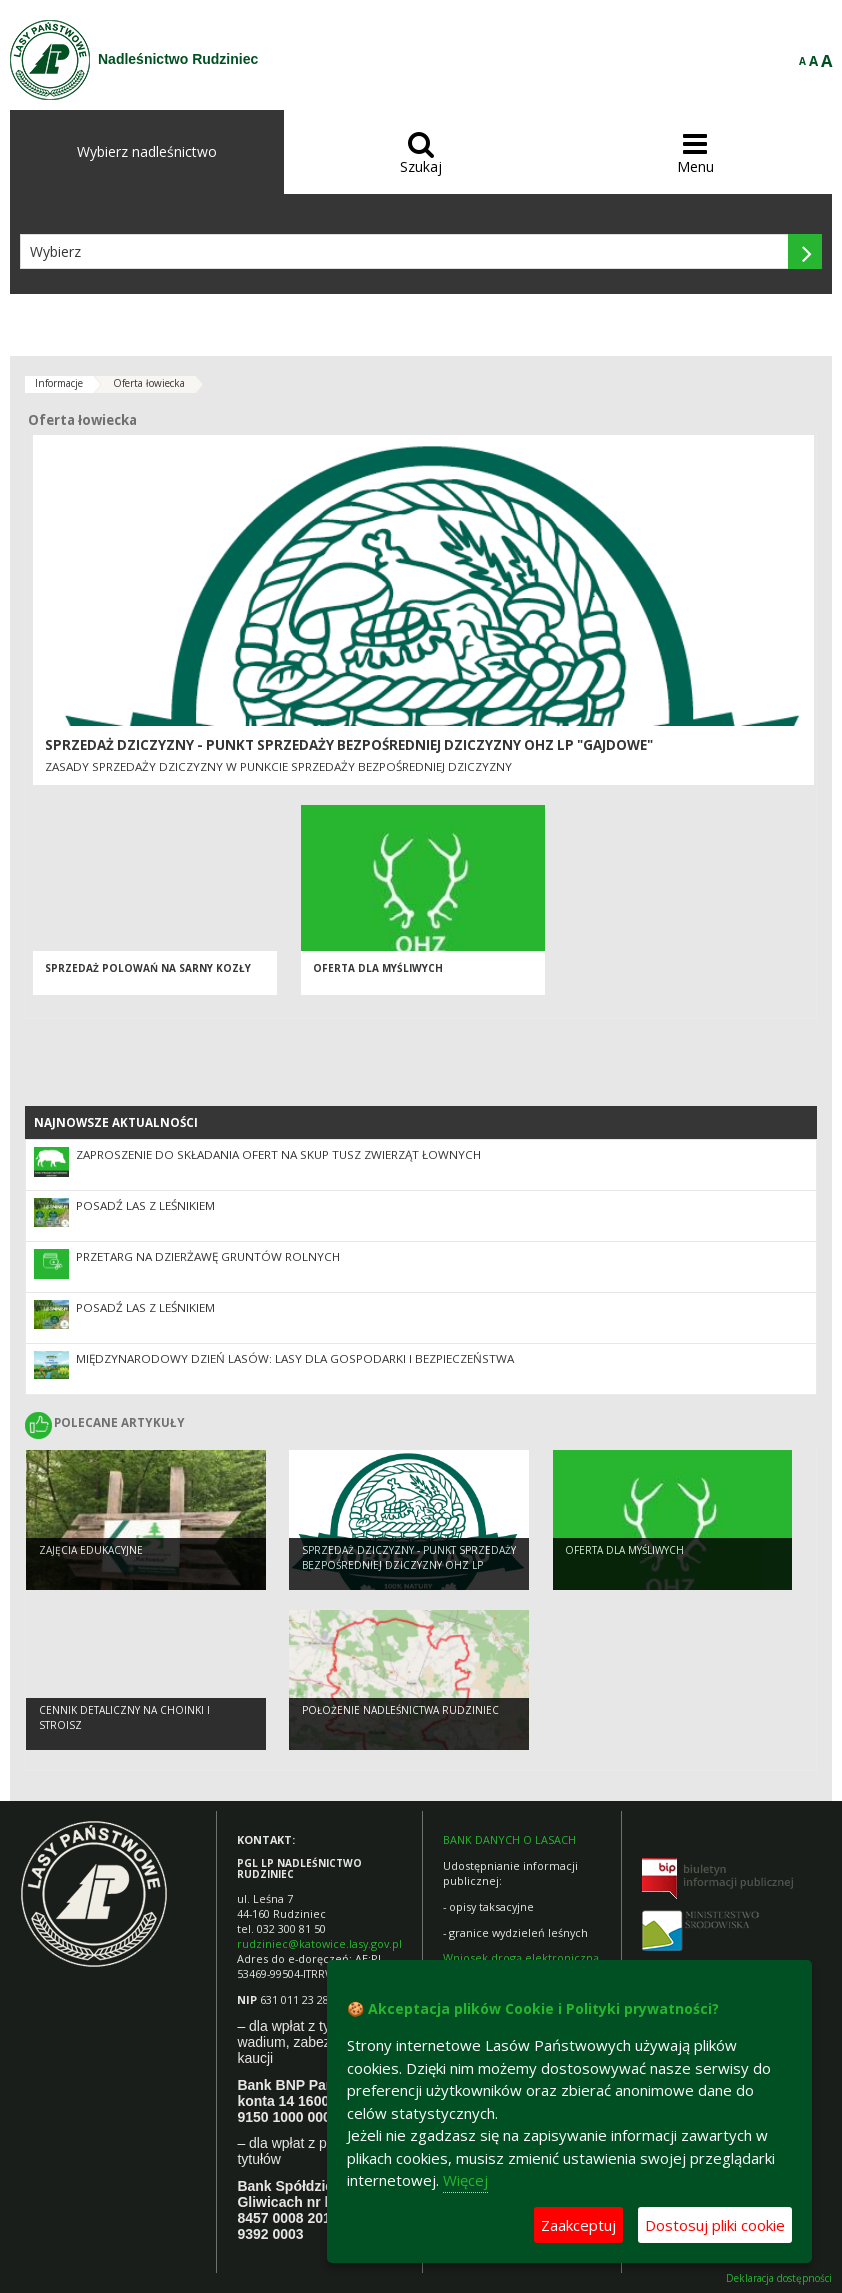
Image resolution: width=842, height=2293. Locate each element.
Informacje (59, 383)
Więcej (465, 2180)
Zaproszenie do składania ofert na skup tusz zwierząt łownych (278, 1154)
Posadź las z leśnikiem (145, 1205)
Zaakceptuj (578, 2225)
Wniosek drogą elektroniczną (521, 1957)
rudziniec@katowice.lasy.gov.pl (319, 1943)
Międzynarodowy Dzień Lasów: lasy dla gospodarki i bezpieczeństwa (295, 1358)
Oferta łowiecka (149, 383)
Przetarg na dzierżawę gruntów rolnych (208, 1256)
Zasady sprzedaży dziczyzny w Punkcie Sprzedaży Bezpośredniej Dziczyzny (278, 766)
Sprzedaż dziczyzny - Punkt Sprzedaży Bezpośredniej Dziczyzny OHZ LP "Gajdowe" (349, 745)
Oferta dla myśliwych (378, 972)
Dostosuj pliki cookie (715, 2225)
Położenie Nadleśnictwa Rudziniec (400, 1712)
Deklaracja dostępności (779, 2278)
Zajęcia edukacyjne (91, 1552)
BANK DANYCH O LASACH (509, 1839)
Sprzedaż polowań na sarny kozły (148, 972)
